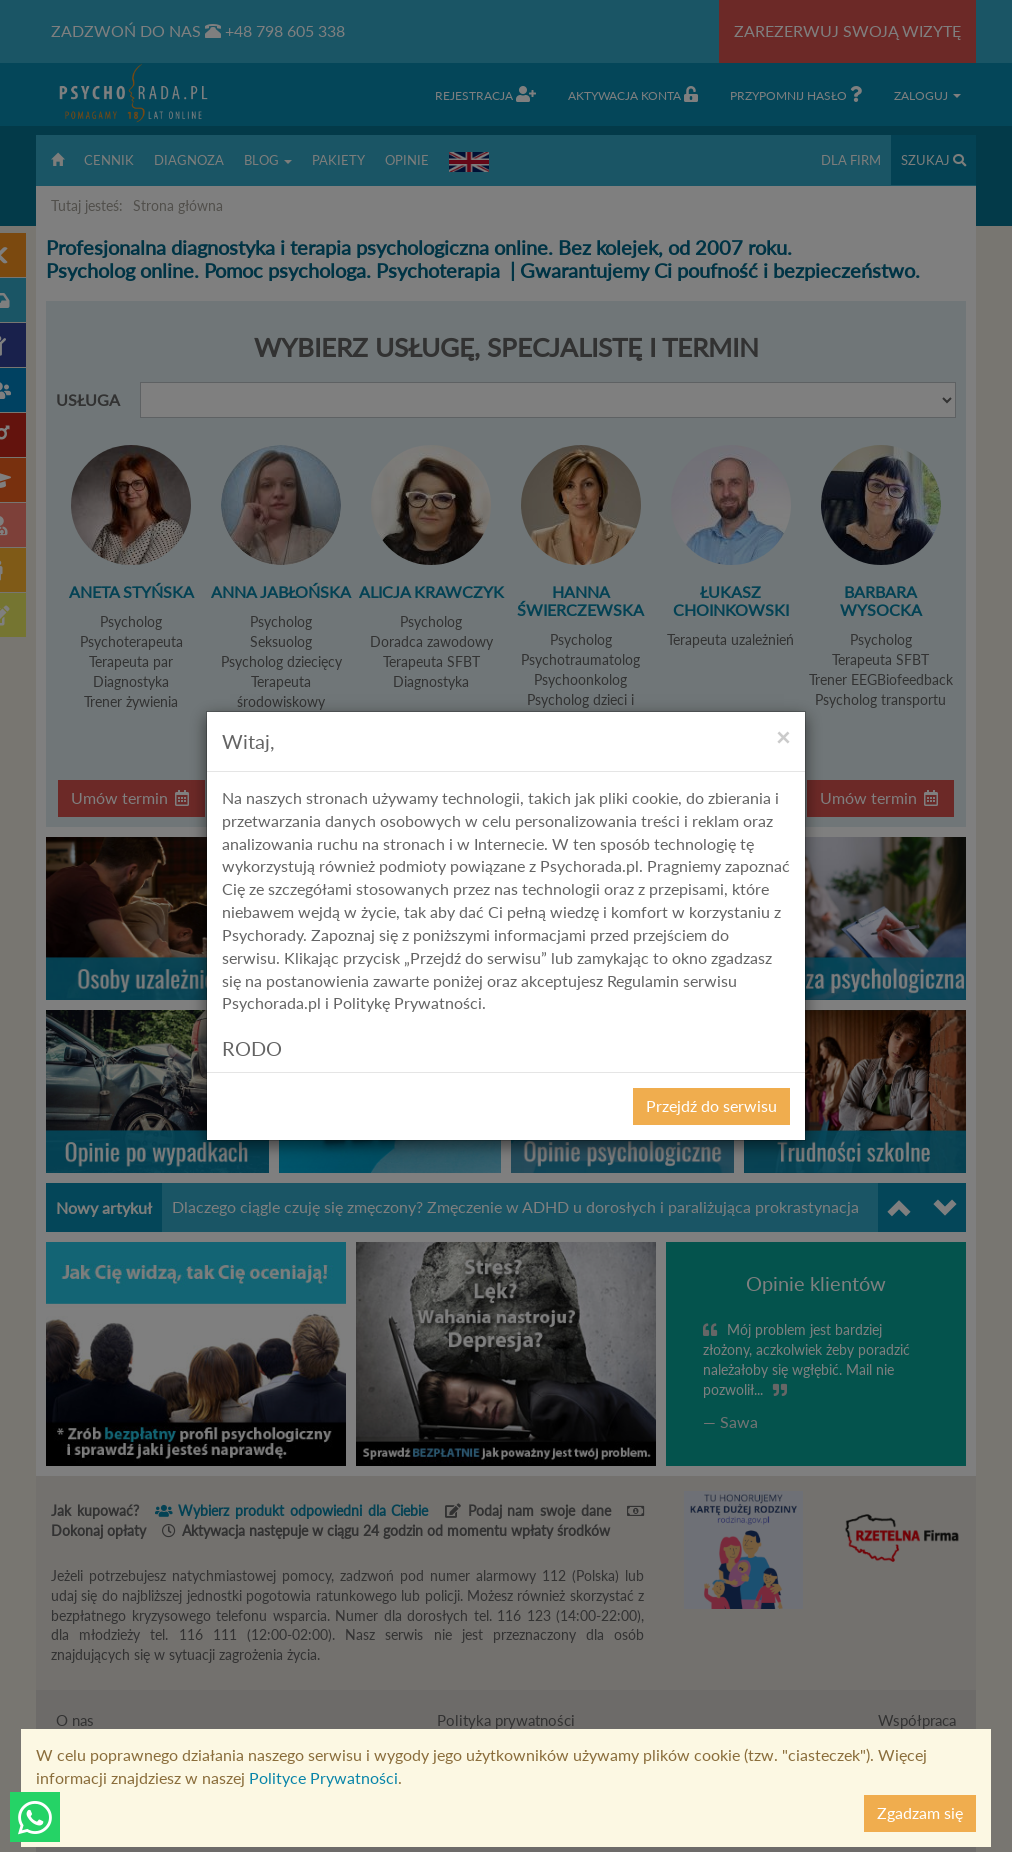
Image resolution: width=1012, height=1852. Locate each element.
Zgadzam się (920, 1812)
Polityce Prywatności (323, 1777)
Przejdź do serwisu (711, 1105)
